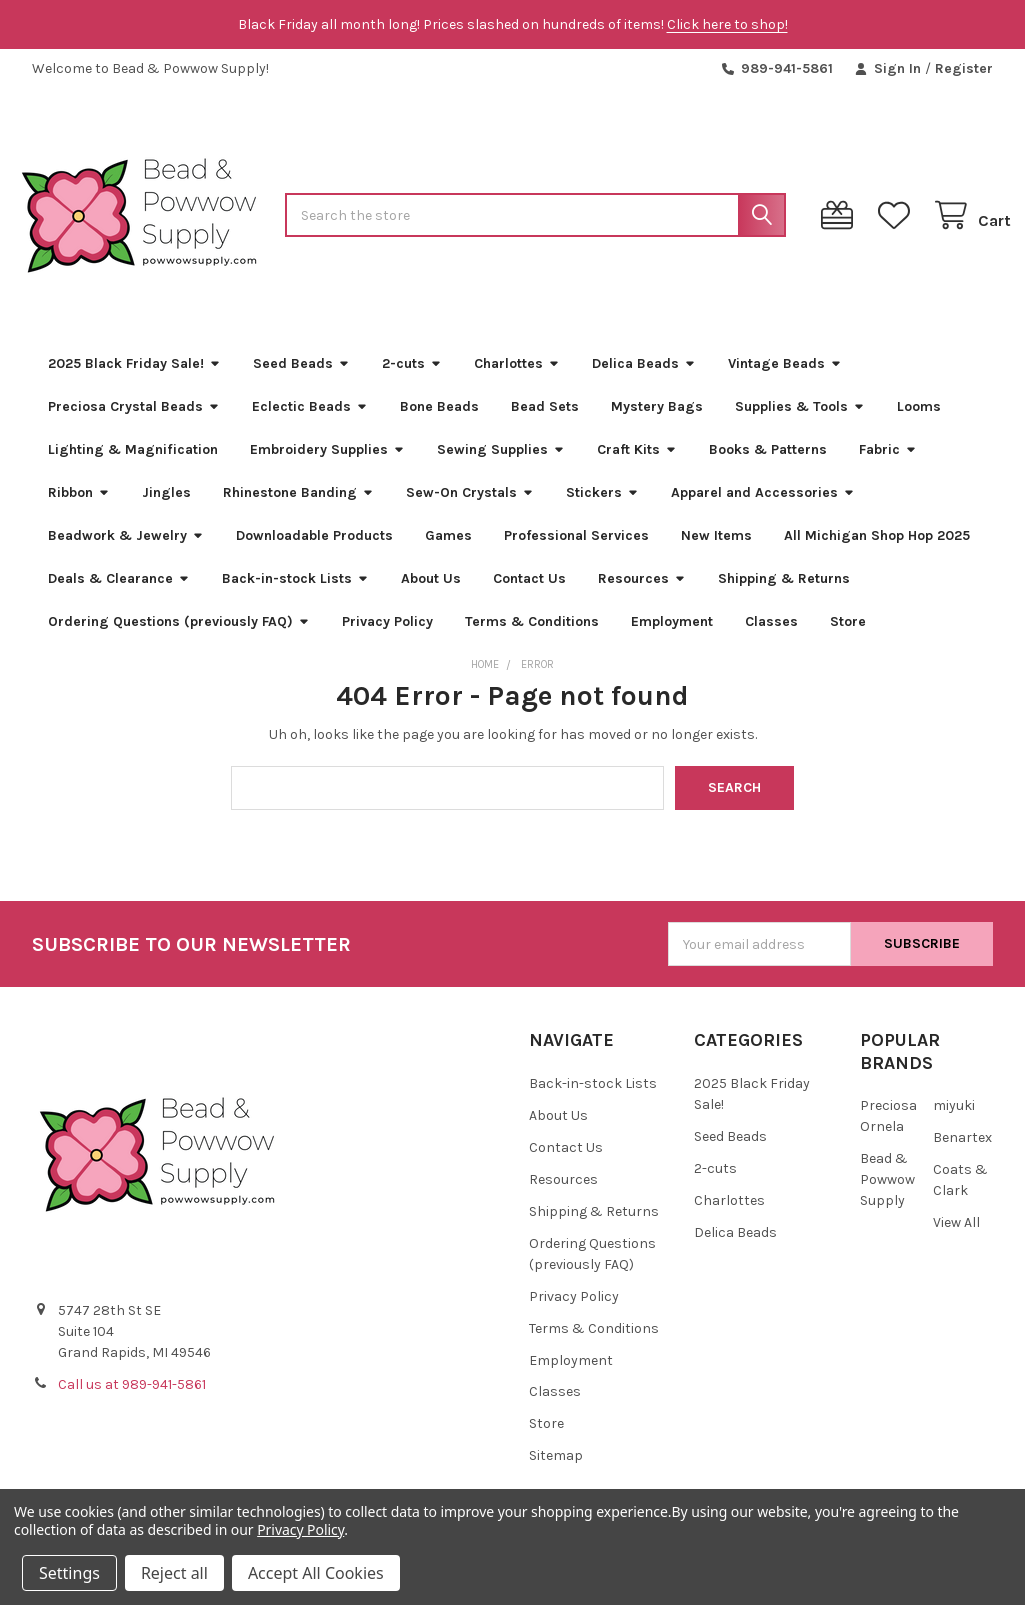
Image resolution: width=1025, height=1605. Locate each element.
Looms (919, 424)
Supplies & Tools (800, 424)
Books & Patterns (768, 467)
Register (964, 68)
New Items (716, 553)
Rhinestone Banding (298, 510)
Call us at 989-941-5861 (132, 1403)
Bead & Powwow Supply (887, 1198)
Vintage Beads (785, 381)
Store (848, 639)
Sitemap (556, 1474)
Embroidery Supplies (327, 467)
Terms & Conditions (532, 639)
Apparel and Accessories (763, 510)
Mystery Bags (657, 424)
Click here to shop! (727, 24)
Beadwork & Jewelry (126, 553)
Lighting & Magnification (133, 467)
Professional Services (576, 553)
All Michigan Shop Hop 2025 (877, 553)
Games (448, 553)
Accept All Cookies (316, 1573)
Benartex (962, 1156)
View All (956, 1241)
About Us (431, 596)
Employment (672, 639)
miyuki (954, 1124)
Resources (642, 596)
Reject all (174, 1573)
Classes (771, 639)
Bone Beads (439, 424)
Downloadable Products (314, 553)
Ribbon (79, 510)
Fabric (888, 467)
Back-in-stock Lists (295, 596)
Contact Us (529, 596)
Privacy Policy (387, 639)
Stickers (602, 510)
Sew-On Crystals (470, 510)
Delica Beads (644, 381)
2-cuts (412, 381)
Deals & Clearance (119, 596)
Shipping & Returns (784, 596)
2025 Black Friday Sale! (134, 381)
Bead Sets (545, 424)
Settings (69, 1573)
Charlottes (517, 381)
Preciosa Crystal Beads (134, 424)
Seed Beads (301, 381)
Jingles (166, 510)
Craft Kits (637, 467)
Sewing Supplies (501, 467)
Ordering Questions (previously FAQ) (179, 639)
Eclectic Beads (310, 424)
